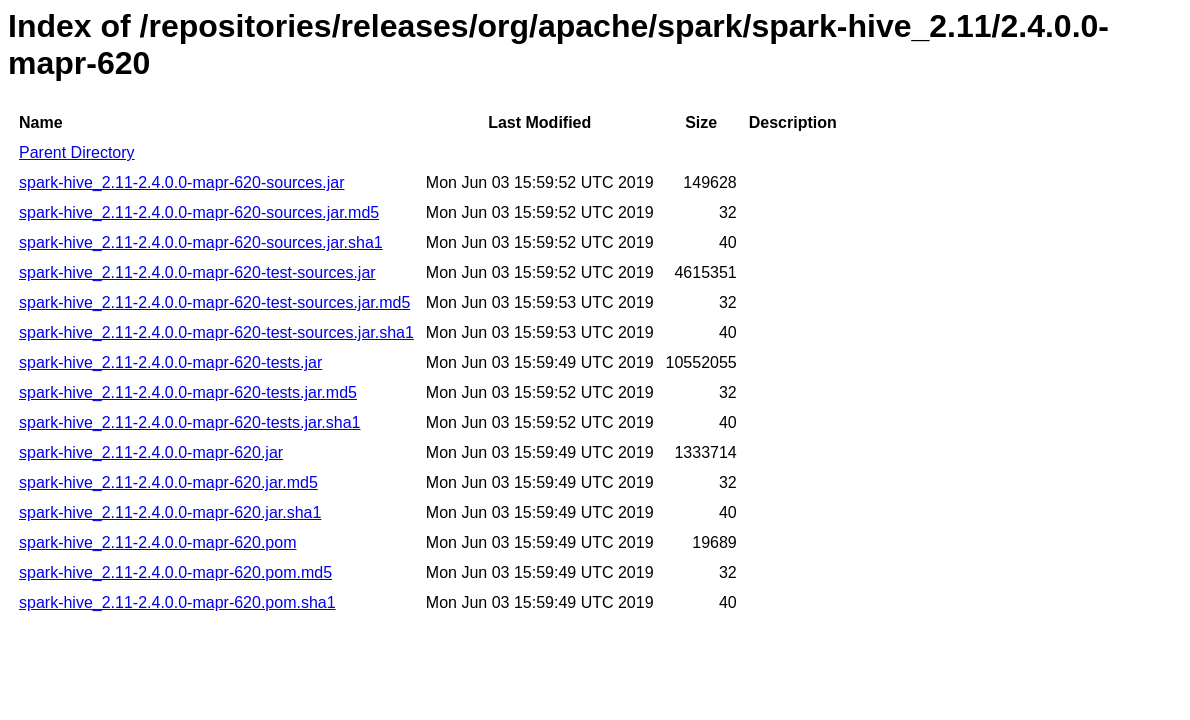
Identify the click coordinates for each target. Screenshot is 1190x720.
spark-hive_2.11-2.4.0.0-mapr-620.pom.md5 (175, 572)
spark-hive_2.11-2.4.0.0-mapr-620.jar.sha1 (170, 512)
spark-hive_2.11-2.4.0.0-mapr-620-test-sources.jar (197, 272)
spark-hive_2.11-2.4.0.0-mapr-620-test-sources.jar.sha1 (216, 332)
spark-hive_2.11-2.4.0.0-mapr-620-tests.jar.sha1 (190, 422)
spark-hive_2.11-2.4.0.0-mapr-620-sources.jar (181, 182)
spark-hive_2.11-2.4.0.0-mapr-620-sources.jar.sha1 (201, 242)
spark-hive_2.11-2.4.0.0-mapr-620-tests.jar (170, 362)
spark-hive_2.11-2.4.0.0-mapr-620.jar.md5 (168, 482)
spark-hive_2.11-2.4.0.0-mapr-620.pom (157, 542)
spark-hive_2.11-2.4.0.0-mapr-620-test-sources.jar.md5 (214, 302)
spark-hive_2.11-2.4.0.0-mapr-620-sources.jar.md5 (199, 212)
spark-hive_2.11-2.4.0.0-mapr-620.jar (151, 452)
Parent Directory (77, 152)
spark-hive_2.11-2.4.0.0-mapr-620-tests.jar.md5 (188, 392)
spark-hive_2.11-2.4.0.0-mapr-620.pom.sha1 (177, 602)
